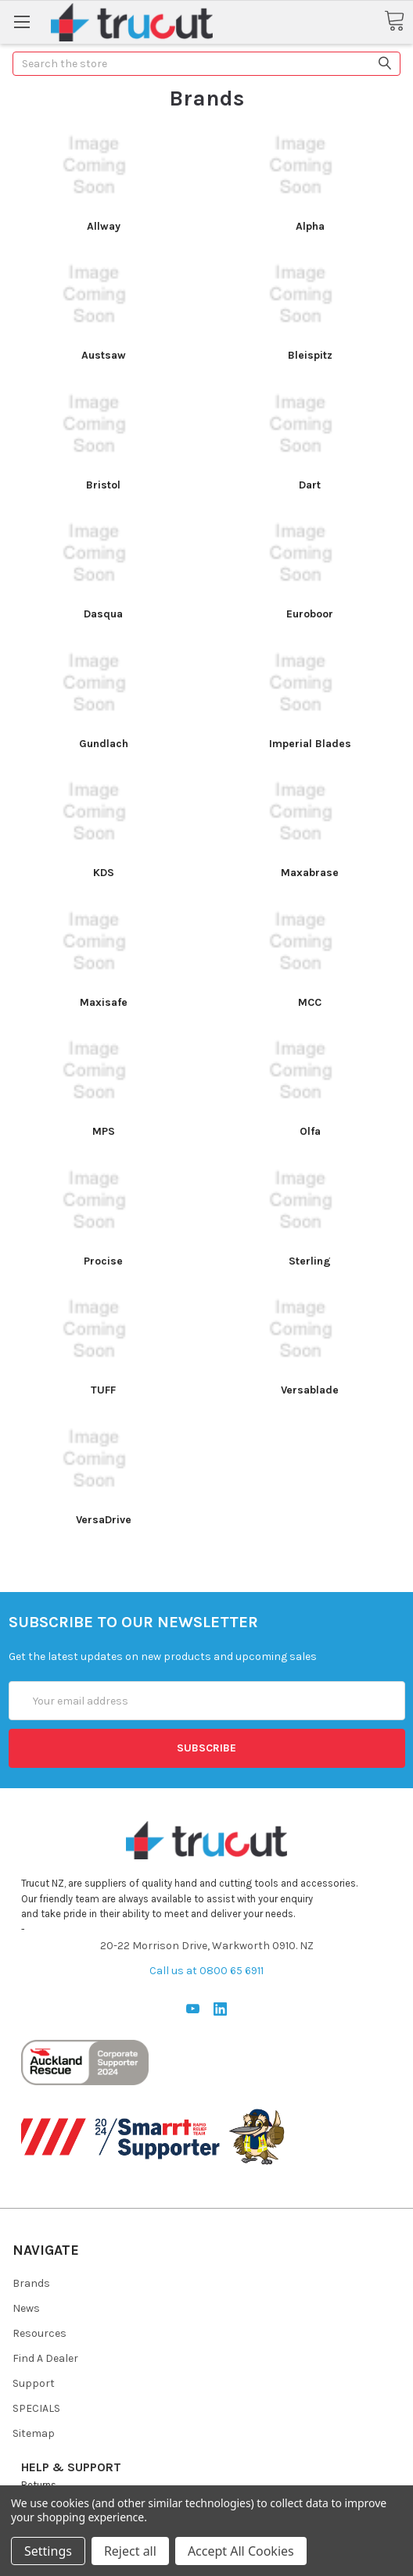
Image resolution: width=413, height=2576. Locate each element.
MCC (309, 1002)
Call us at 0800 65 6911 (206, 1970)
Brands (31, 2283)
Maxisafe (103, 1002)
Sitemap (34, 2433)
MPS (103, 1131)
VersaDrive (103, 1519)
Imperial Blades (310, 743)
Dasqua (103, 614)
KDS (103, 872)
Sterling (310, 1261)
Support (34, 2383)
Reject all (130, 2551)
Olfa (310, 1131)
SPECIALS (36, 2408)
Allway (103, 226)
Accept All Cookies (241, 2551)
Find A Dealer (45, 2358)
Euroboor (309, 614)
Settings (48, 2551)
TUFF (103, 1390)
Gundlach (103, 743)
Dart (310, 485)
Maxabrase (310, 872)
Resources (39, 2333)
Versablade (310, 1390)
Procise (103, 1261)
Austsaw (103, 355)
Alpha (310, 226)
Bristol (103, 485)
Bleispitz (310, 355)
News (26, 2308)
